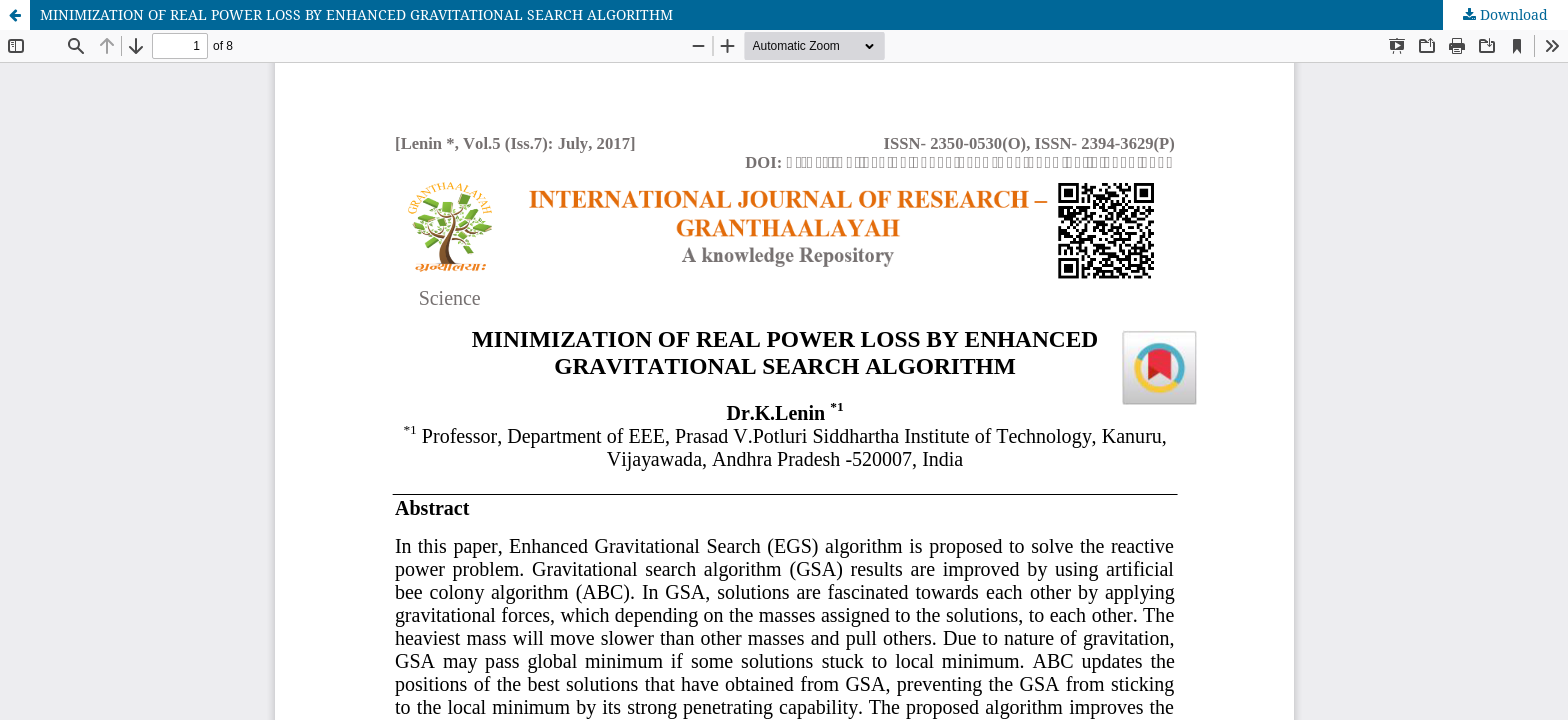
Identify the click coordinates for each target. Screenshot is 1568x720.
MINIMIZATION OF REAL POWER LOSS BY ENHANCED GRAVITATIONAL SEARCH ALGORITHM (356, 14)
